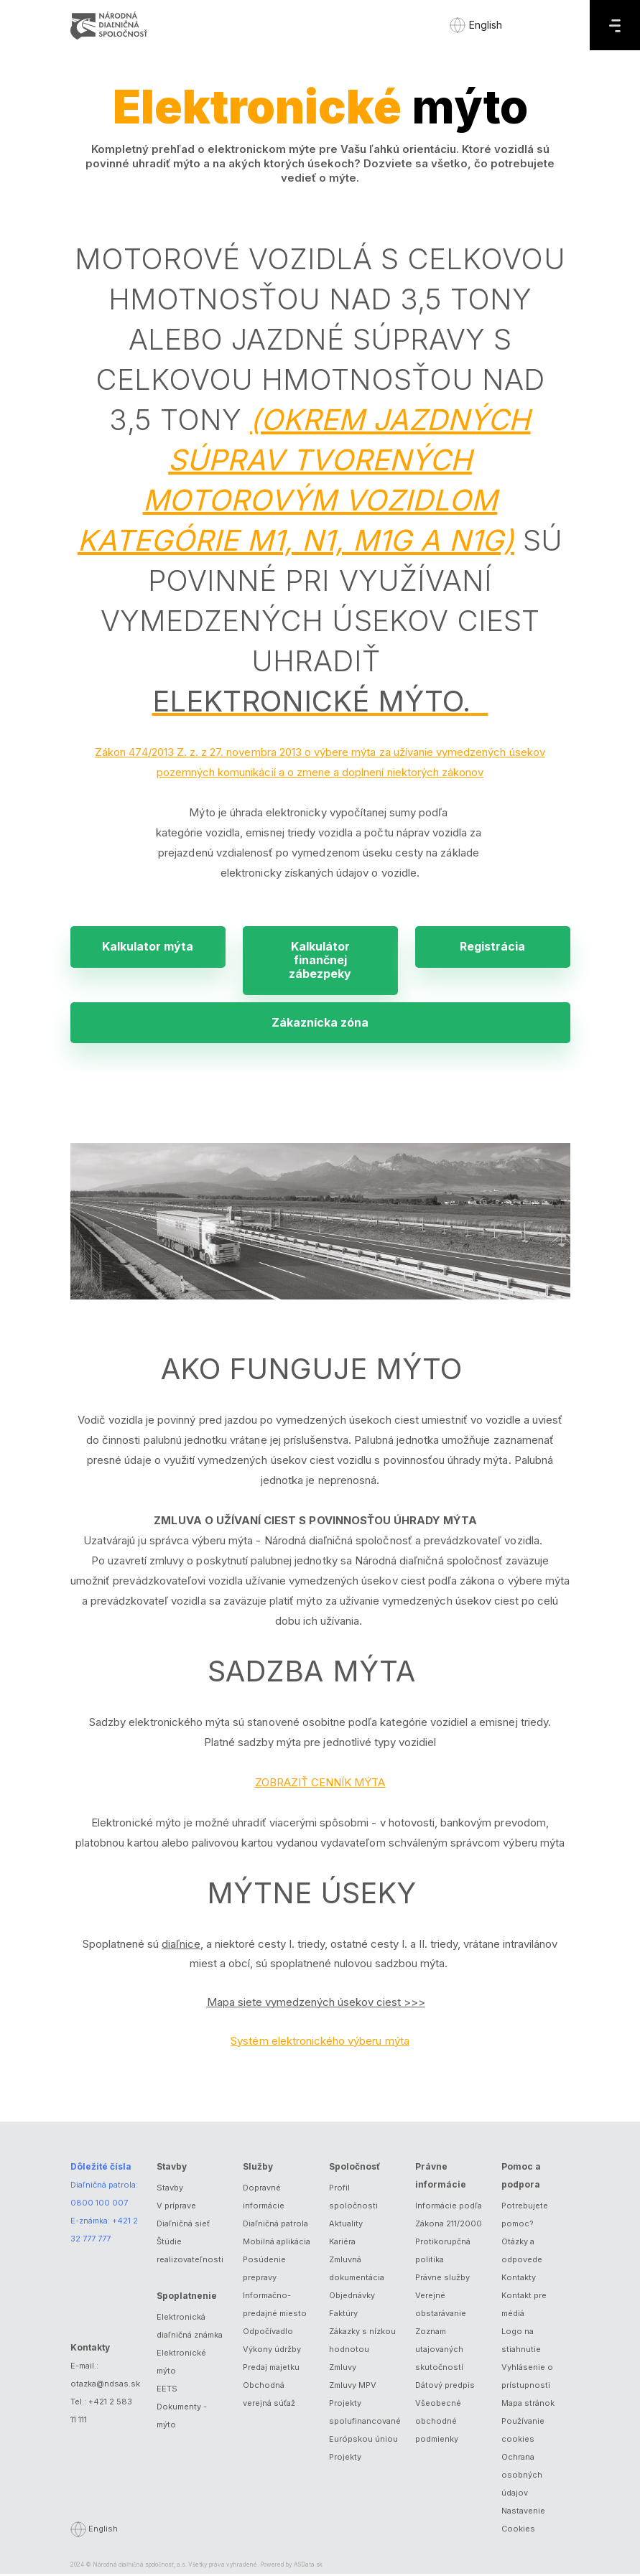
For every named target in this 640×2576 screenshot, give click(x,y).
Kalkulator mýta (147, 947)
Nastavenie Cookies (523, 2522)
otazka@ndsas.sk (105, 2386)
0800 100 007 (99, 2205)
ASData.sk (308, 2566)
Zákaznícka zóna (320, 1024)
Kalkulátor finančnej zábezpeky (320, 960)
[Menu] (615, 25)
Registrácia (492, 947)
